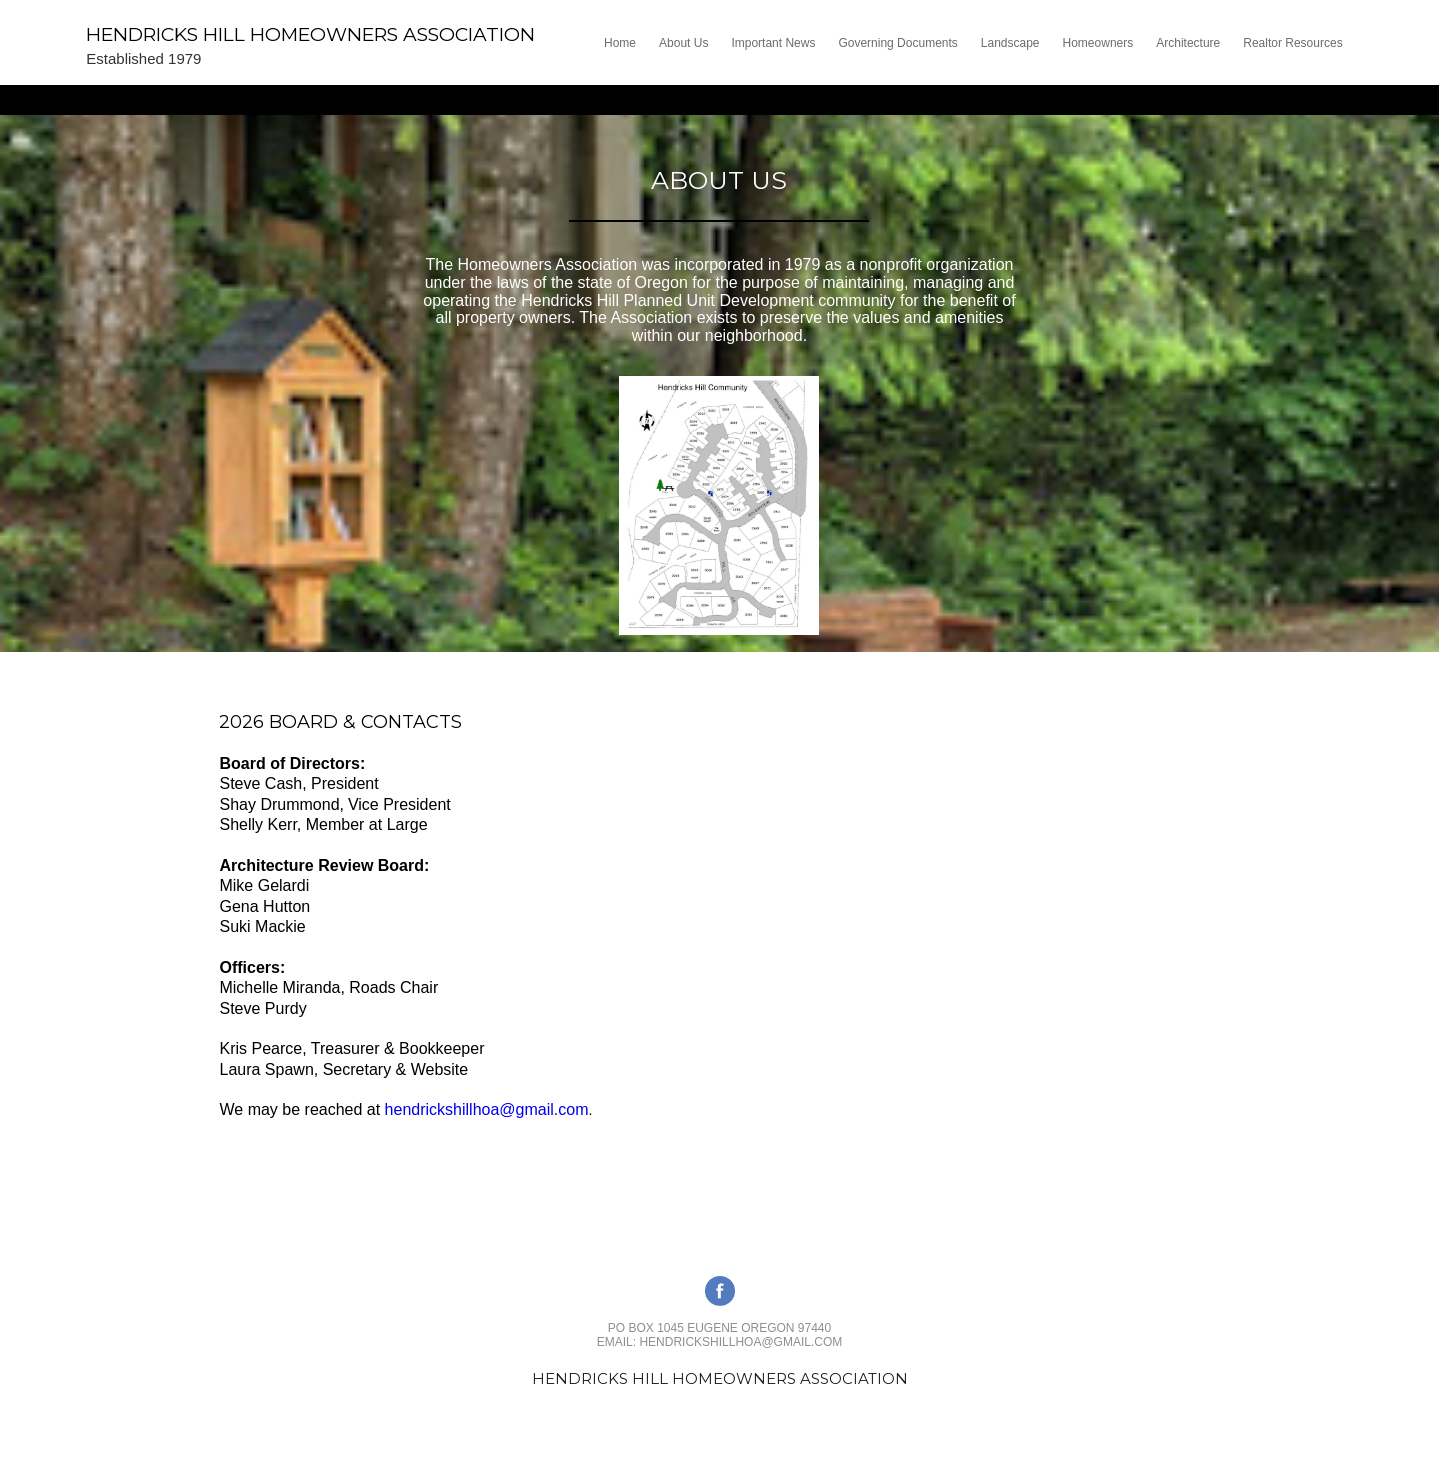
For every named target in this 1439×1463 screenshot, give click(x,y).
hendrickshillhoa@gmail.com (487, 1109)
